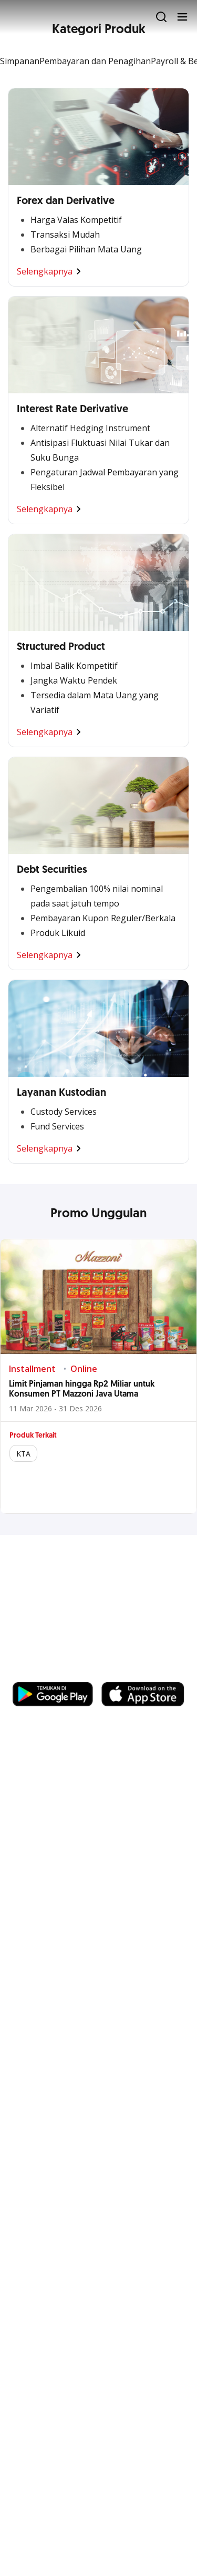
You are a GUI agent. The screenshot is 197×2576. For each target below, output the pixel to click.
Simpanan (19, 61)
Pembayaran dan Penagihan (95, 61)
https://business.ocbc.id (62, 1671)
